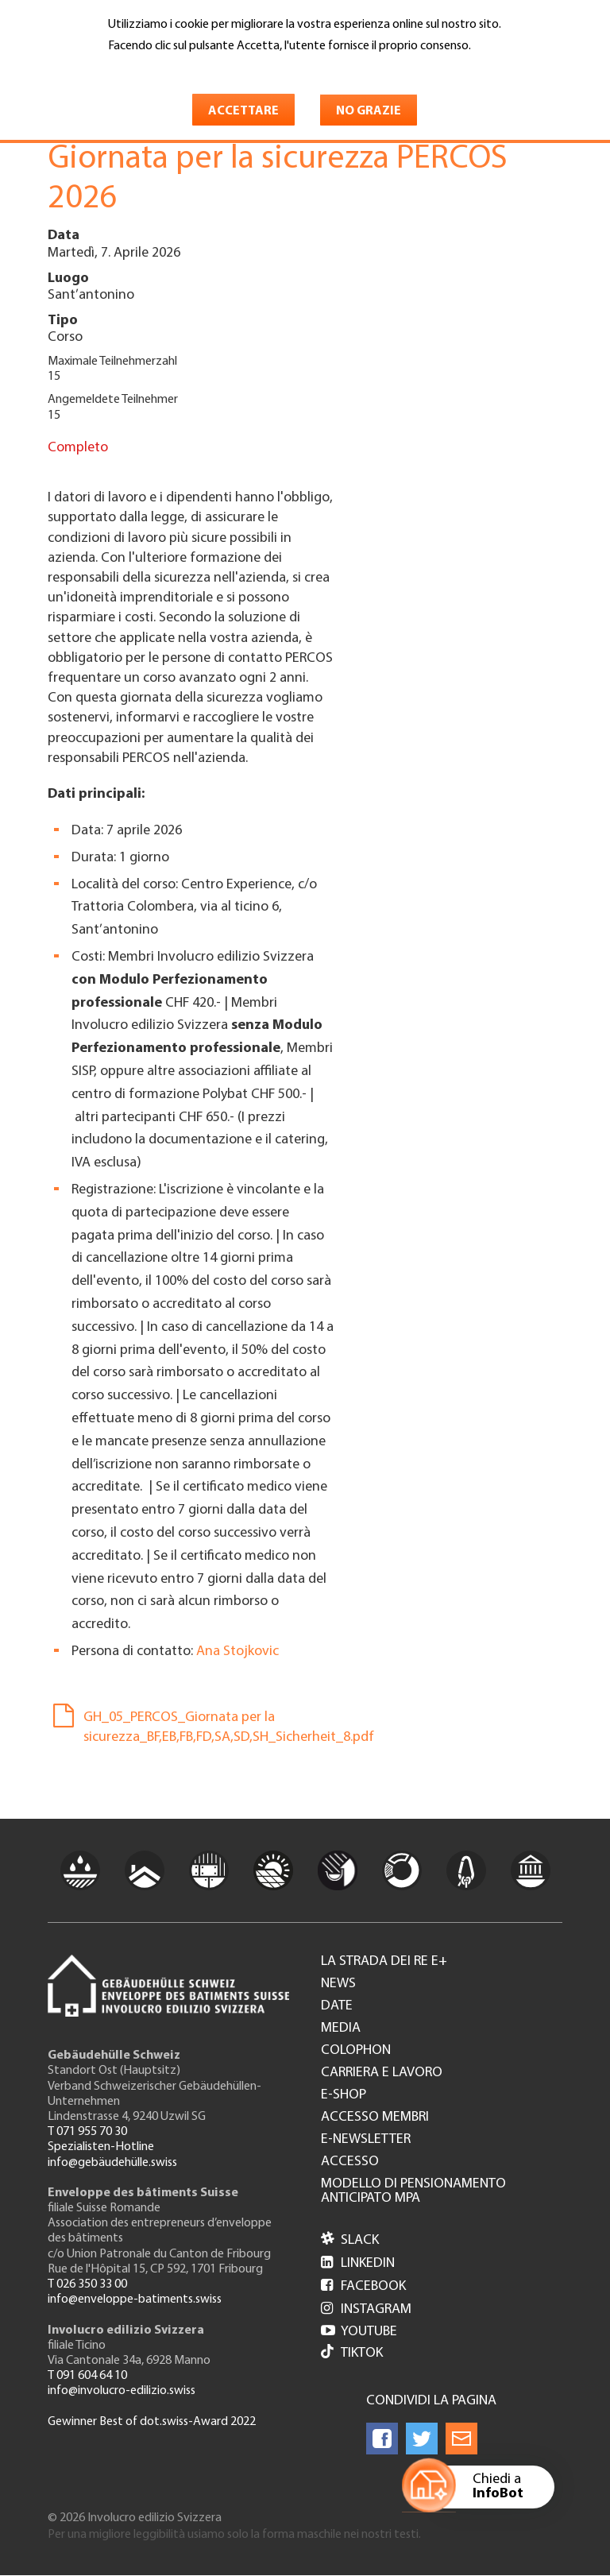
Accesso (350, 2162)
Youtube (359, 2331)
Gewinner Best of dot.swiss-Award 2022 (152, 2421)
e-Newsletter (366, 2140)
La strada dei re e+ (384, 1962)
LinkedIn (358, 2263)
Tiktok (352, 2353)
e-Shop (343, 2095)
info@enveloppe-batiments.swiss (135, 2299)
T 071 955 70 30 (87, 2131)
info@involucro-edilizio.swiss (121, 2391)
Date (337, 2006)
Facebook (363, 2286)
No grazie (368, 111)
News (338, 1984)
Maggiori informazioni (175, 69)
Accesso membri (375, 2117)
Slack (350, 2240)
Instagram (366, 2309)
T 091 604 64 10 (87, 2375)
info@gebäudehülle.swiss (112, 2162)
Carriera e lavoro (381, 2073)
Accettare (243, 111)
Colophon (356, 2051)
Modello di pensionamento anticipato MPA (413, 2191)
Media (341, 2028)
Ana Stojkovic (237, 1651)
